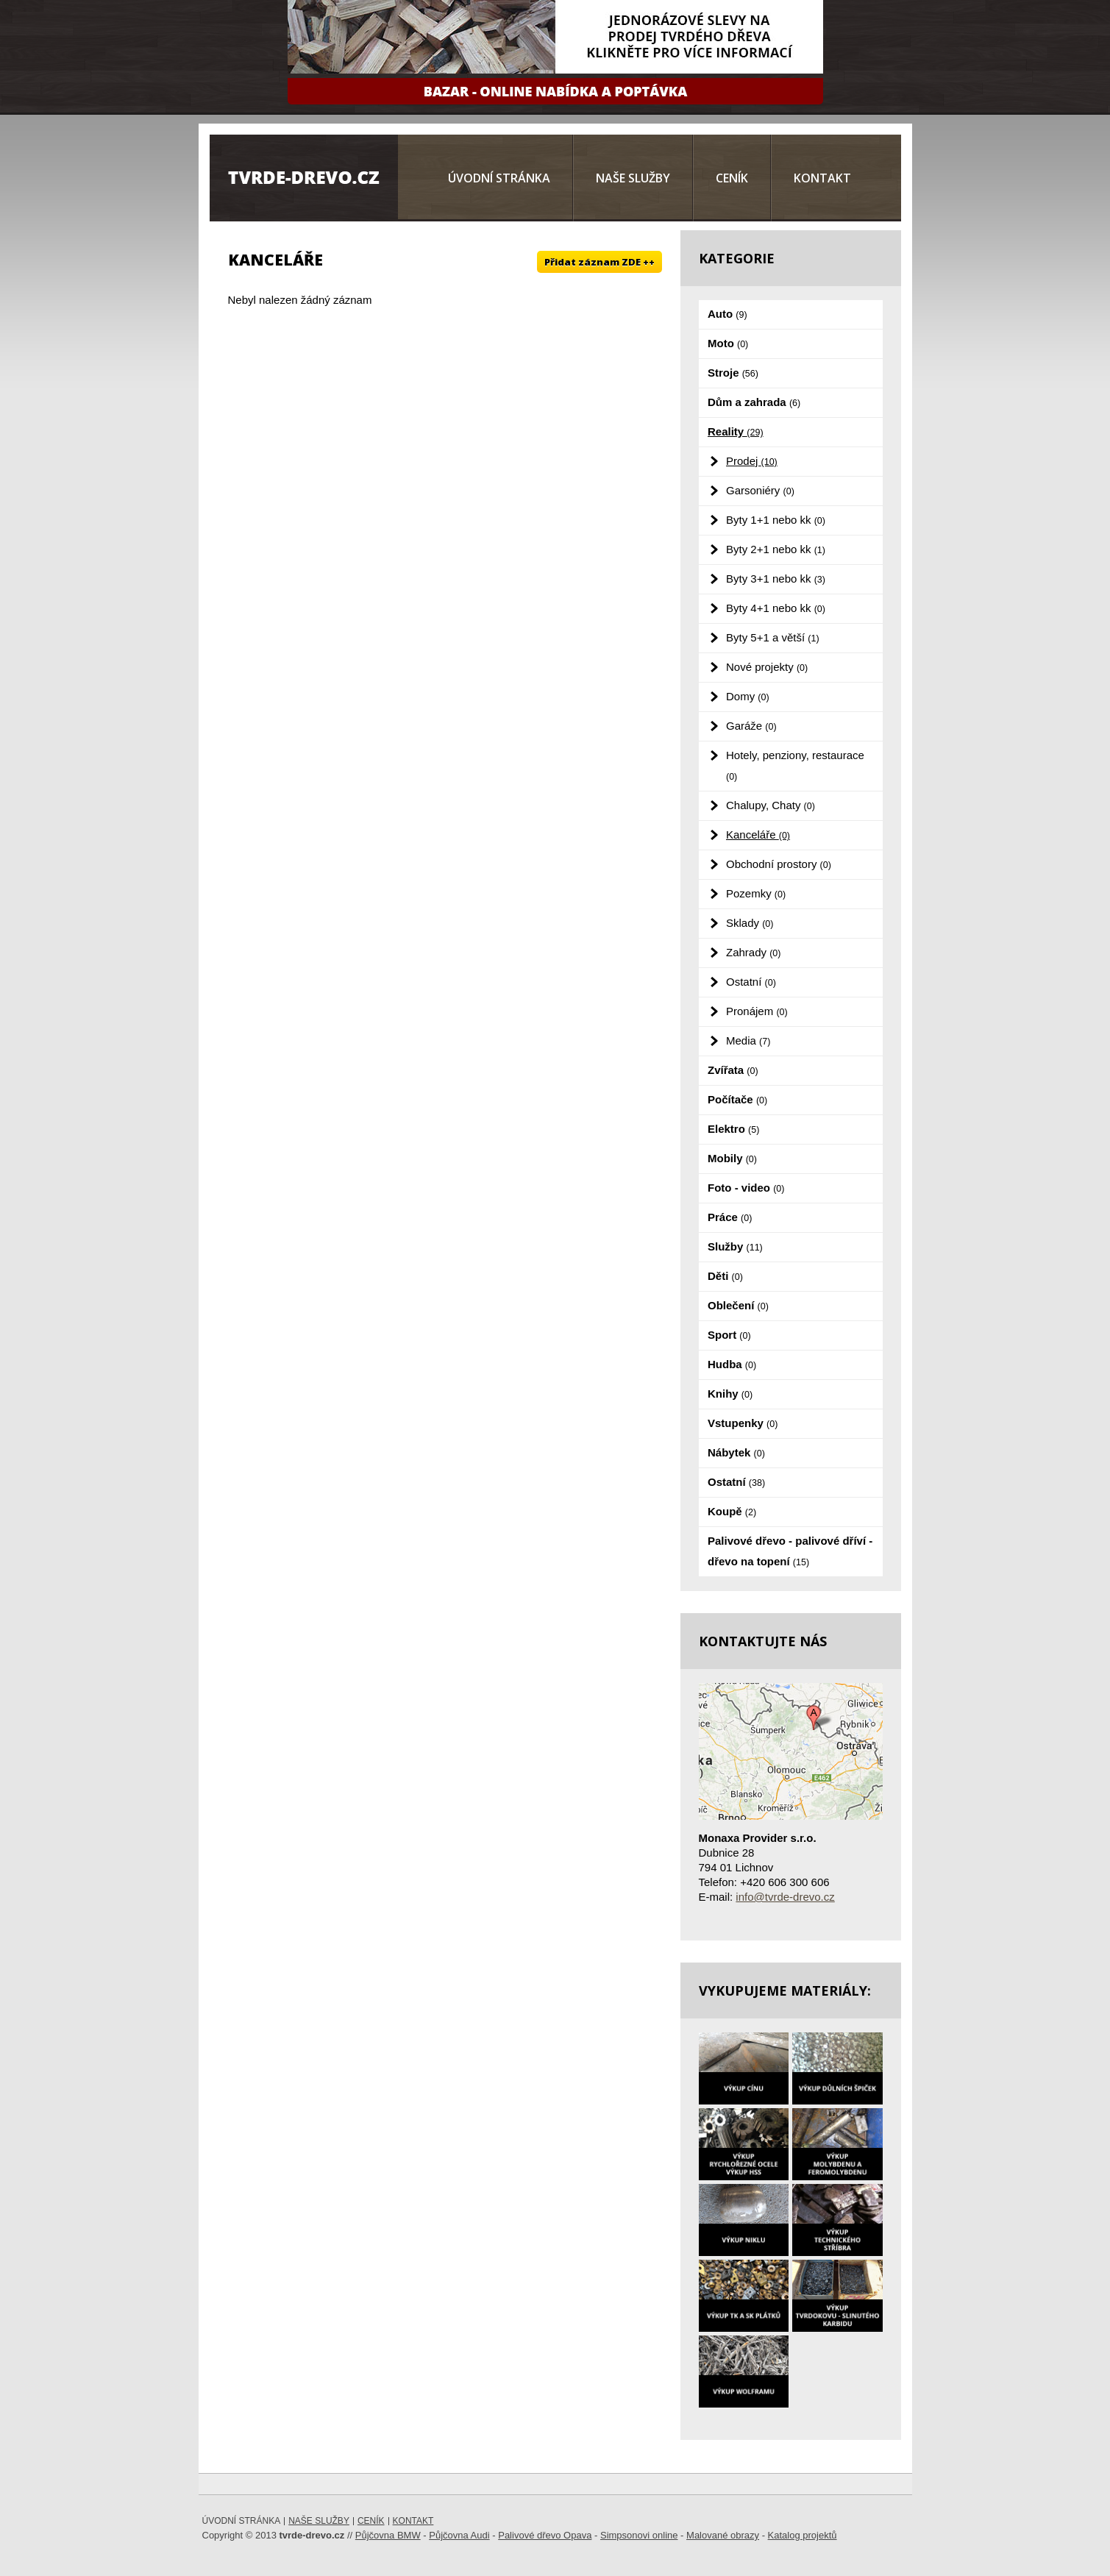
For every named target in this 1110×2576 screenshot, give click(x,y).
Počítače (737, 1099)
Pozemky (756, 893)
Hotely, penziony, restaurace (795, 765)
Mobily (732, 1158)
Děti (725, 1276)
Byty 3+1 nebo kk (775, 578)
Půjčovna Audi (459, 2535)
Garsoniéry (760, 490)
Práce (730, 1217)
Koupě (732, 1511)
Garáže (751, 725)
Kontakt (822, 178)
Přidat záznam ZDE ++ (599, 261)
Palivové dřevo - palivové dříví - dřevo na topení (790, 1551)
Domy (747, 696)
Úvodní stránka (499, 178)
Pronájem (757, 1011)
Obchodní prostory (778, 864)
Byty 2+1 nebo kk (775, 549)
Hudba (732, 1364)
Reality (736, 431)
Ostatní (751, 981)
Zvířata (733, 1070)
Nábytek (736, 1452)
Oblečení (738, 1305)
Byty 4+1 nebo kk (775, 608)
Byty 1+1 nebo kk (775, 519)
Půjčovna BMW (388, 2535)
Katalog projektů (802, 2535)
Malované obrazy (722, 2535)
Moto (728, 343)
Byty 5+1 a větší (772, 637)
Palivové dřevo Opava (544, 2535)
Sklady (749, 923)
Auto (727, 313)
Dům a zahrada (754, 402)
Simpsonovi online (639, 2535)
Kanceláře (758, 834)
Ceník (732, 178)
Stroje (733, 372)
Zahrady (753, 952)
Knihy (730, 1393)
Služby (735, 1246)
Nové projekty (767, 667)
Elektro (733, 1128)
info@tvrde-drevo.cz (785, 1896)
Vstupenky (743, 1423)
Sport (729, 1334)
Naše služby (633, 178)
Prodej (752, 461)
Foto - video (746, 1187)
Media (748, 1040)
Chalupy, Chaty (770, 805)
